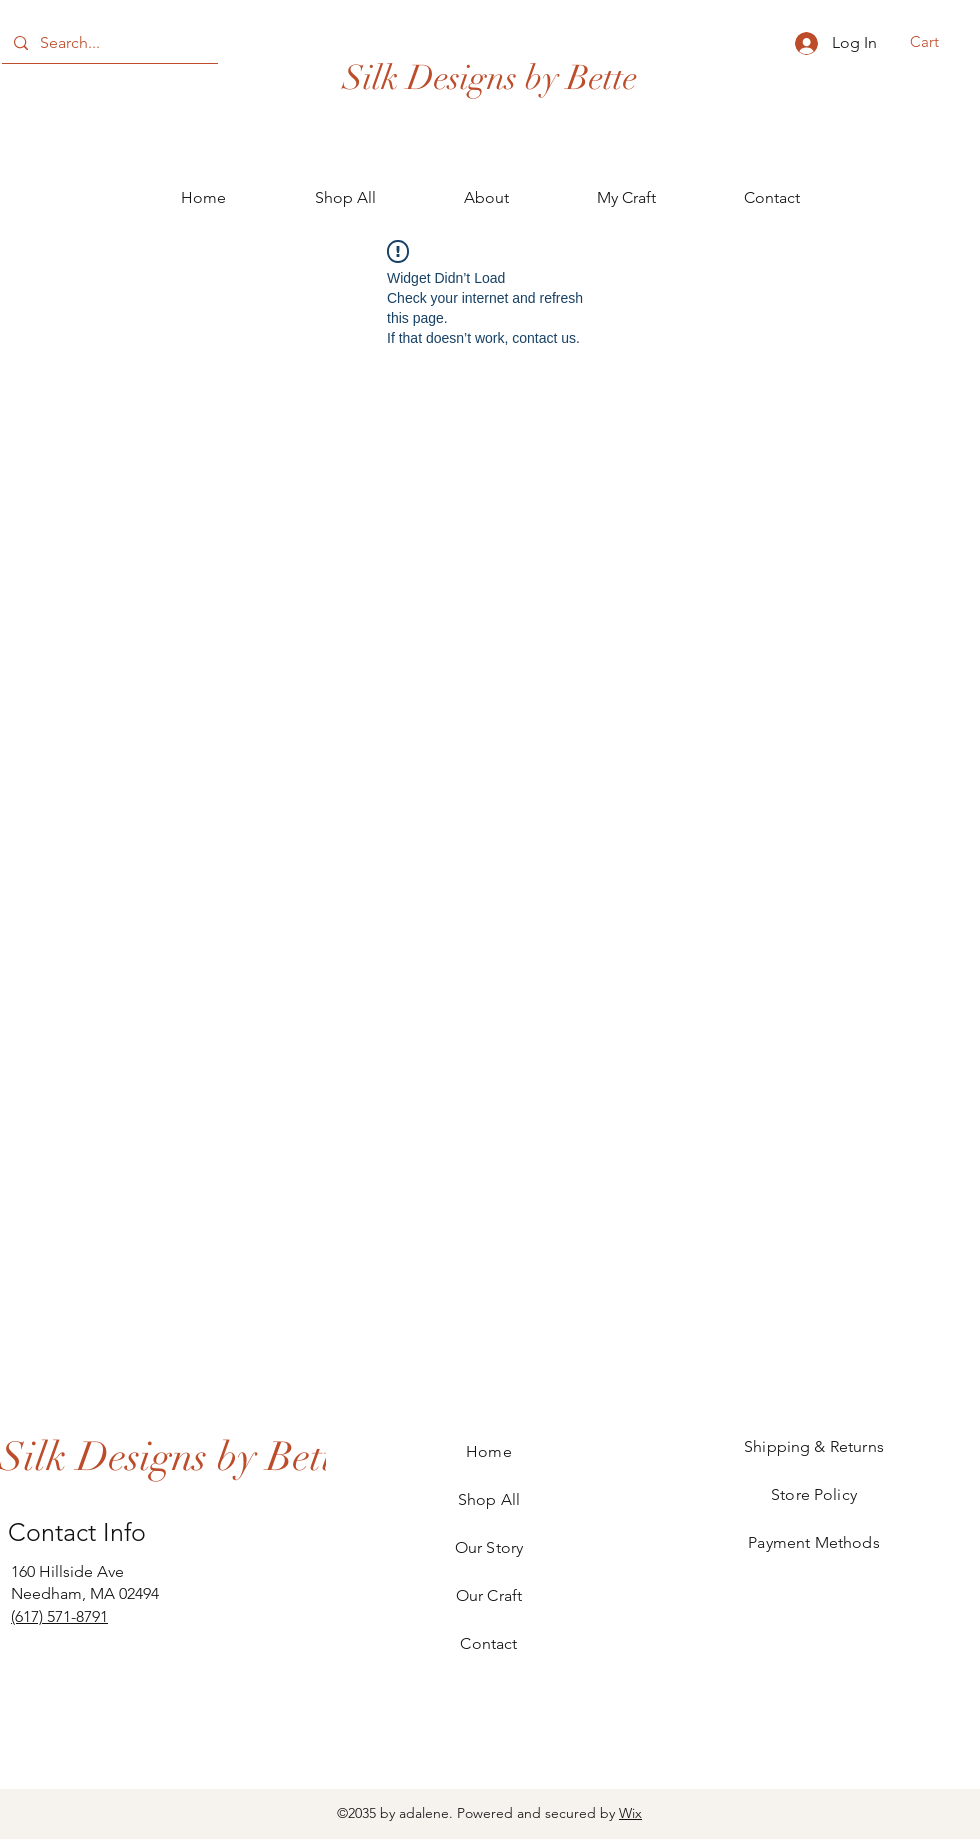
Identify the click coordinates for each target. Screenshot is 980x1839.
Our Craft (489, 1595)
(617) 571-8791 (59, 1616)
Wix (630, 1813)
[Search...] (108, 43)
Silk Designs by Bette (490, 78)
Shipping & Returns (814, 1446)
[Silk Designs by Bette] (175, 1456)
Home (489, 1451)
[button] (937, 42)
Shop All (489, 1499)
